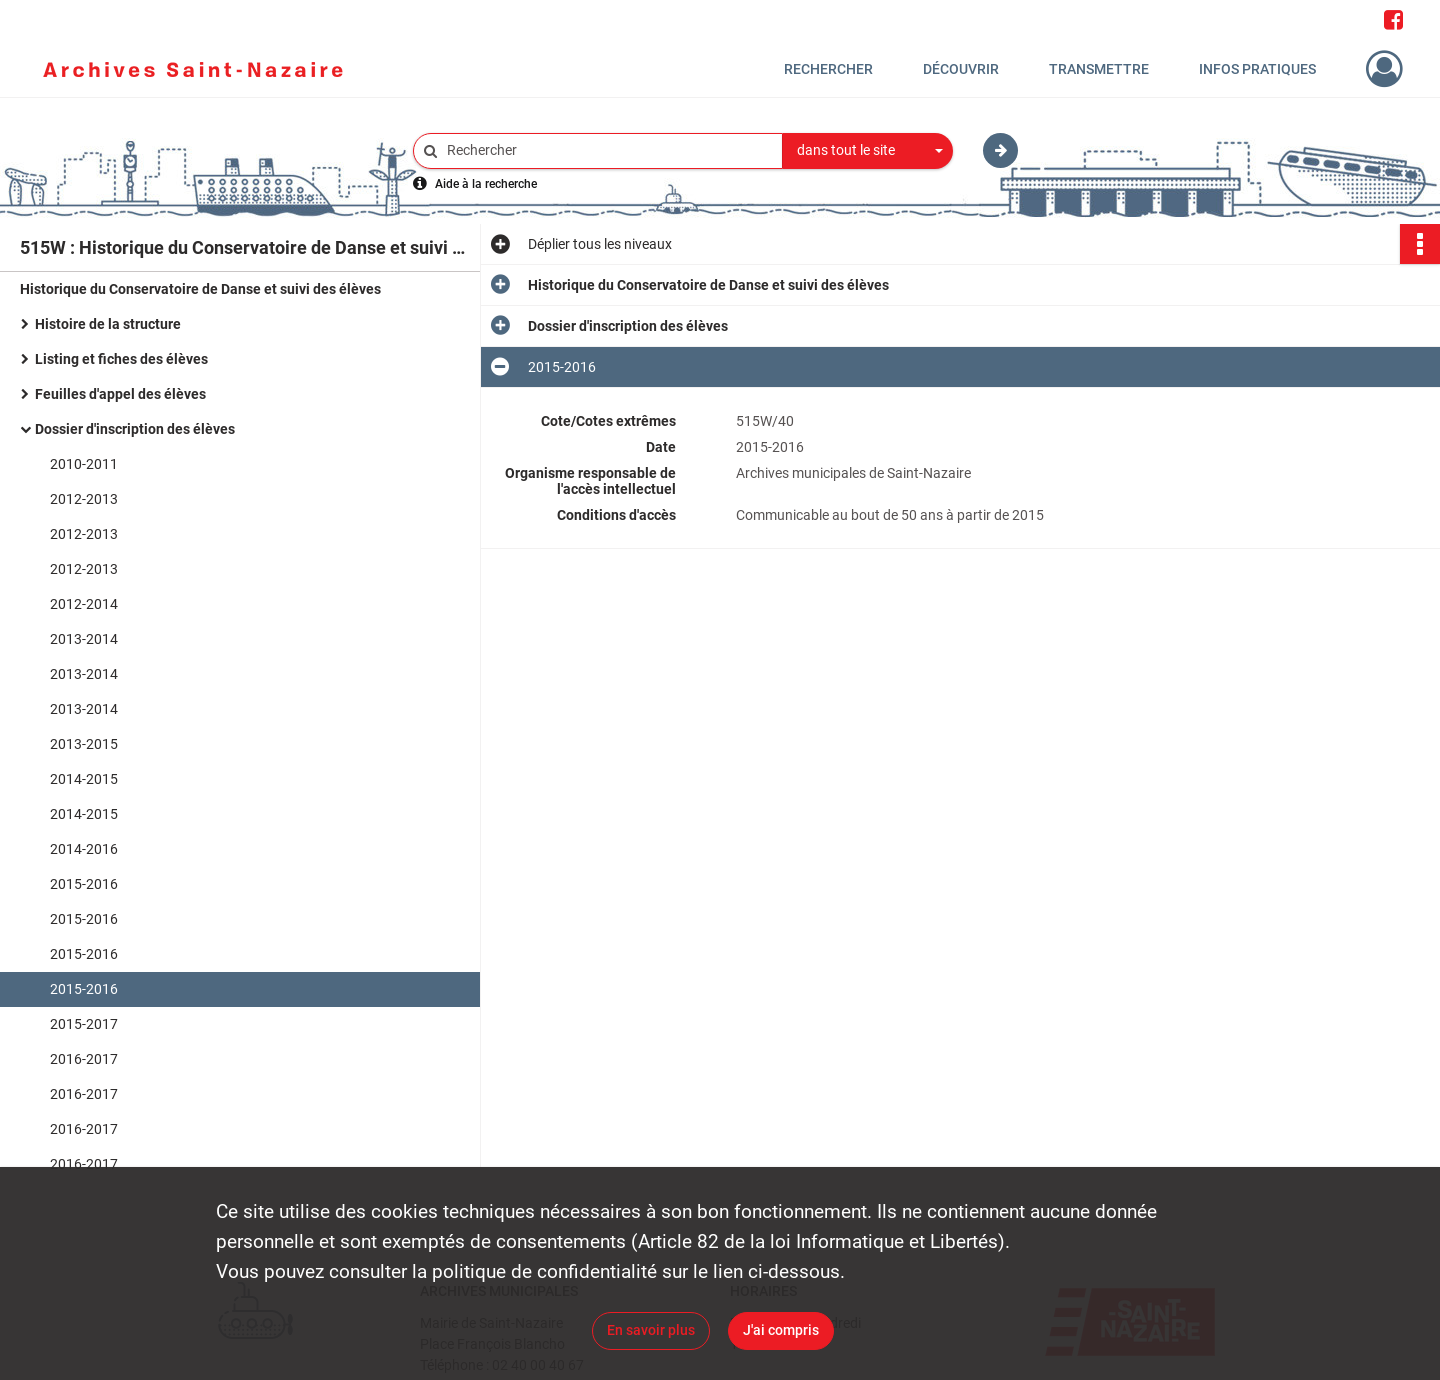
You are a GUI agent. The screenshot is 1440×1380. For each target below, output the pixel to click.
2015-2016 (84, 884)
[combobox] (868, 151)
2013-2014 (84, 639)
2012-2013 (84, 499)
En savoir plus (651, 1330)
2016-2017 (84, 1059)
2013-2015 (84, 744)
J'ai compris (781, 1330)
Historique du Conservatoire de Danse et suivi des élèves (200, 289)
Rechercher (828, 69)
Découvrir (961, 69)
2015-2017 (84, 1024)
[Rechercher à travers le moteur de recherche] (608, 150)
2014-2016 (84, 849)
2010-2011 (84, 464)
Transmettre (1099, 69)
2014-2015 (84, 779)
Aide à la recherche (486, 184)
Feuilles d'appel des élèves (120, 394)
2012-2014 (84, 604)
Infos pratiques (1257, 69)
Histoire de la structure (108, 324)
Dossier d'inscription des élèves (135, 429)
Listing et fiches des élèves (121, 359)
